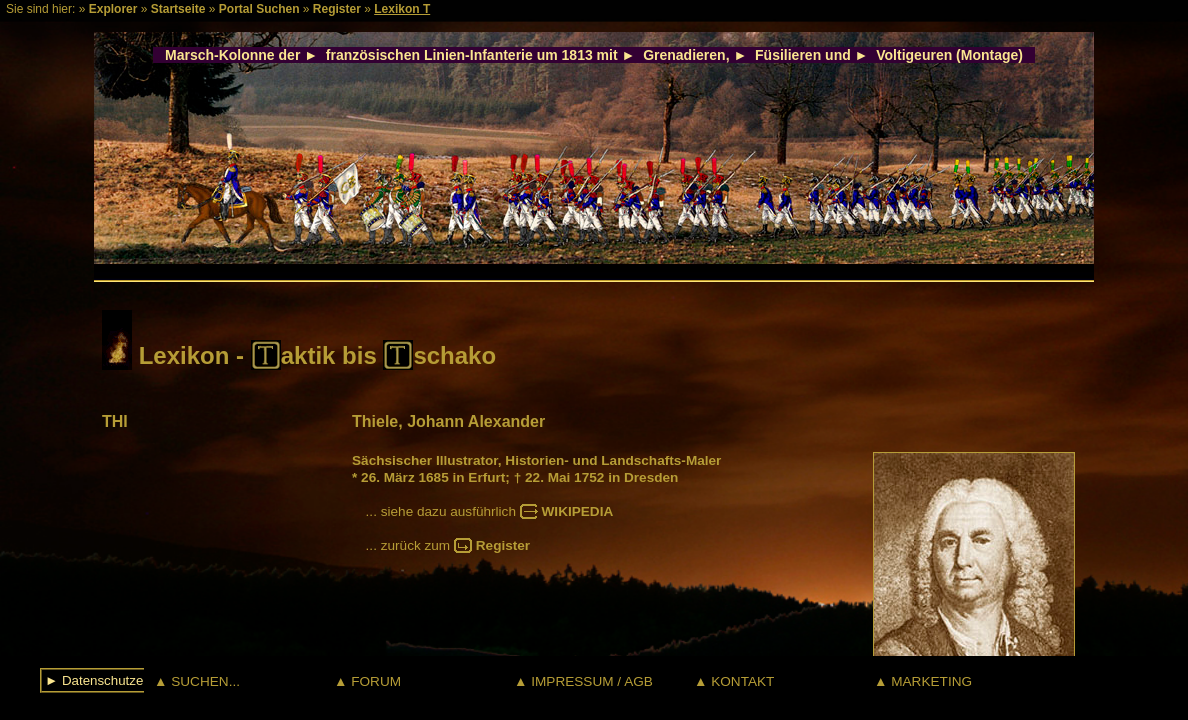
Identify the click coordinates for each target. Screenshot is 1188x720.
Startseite (178, 9)
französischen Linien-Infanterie (429, 55)
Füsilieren (788, 55)
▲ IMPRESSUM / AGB (583, 681)
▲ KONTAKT (734, 681)
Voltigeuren (914, 55)
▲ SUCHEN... (197, 681)
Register (337, 9)
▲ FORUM (367, 681)
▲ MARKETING (923, 681)
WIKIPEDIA (578, 511)
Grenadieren (684, 55)
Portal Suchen (259, 9)
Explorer (113, 9)
